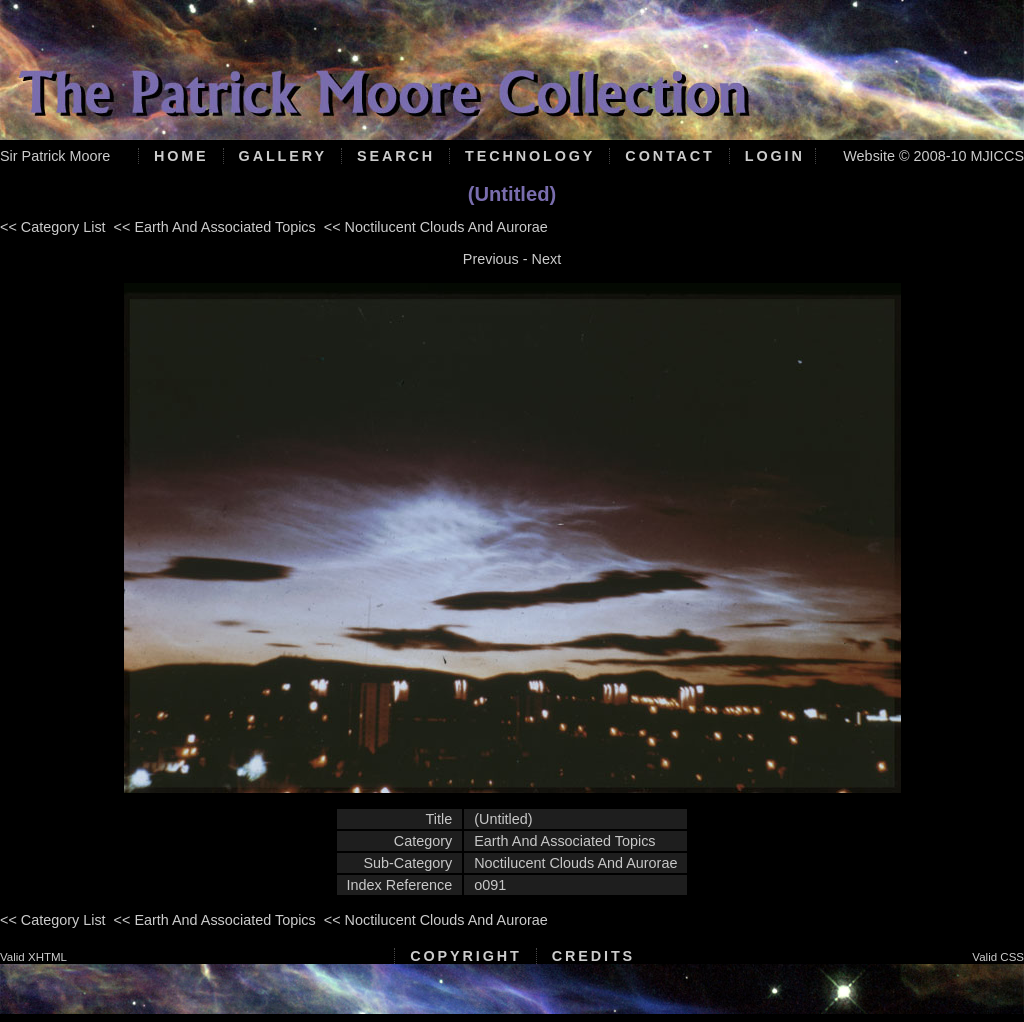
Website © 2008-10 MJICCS (933, 156)
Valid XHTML (33, 957)
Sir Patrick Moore (55, 156)
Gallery (283, 156)
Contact (669, 156)
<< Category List (53, 227)
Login (775, 156)
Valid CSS (998, 957)
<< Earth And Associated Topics (215, 227)
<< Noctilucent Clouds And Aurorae (436, 227)
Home (181, 156)
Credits (593, 956)
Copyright (465, 956)
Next (547, 259)
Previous (491, 259)
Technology (530, 156)
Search (396, 156)
